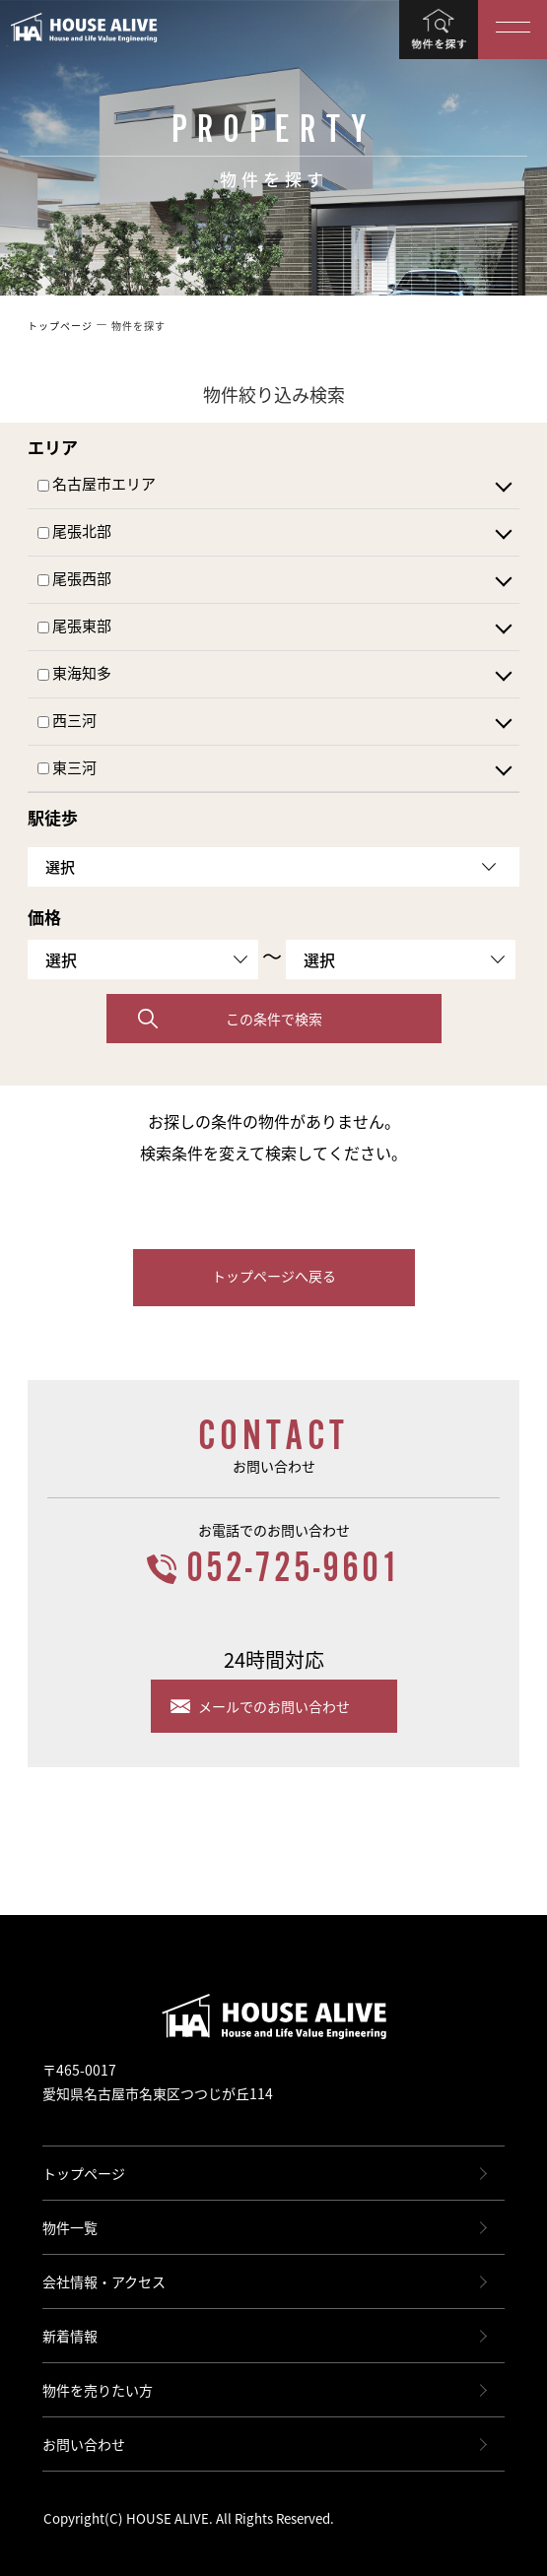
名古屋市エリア (96, 485)
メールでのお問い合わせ (274, 1706)
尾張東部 (74, 626)
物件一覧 (70, 2227)
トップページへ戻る (274, 1276)
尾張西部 (74, 579)
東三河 (67, 768)
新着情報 (70, 2335)
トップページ (83, 2173)
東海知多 (74, 674)
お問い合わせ (83, 2444)
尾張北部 (74, 532)
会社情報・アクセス (104, 2281)
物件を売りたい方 (97, 2390)
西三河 (67, 721)
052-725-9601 (293, 1569)
